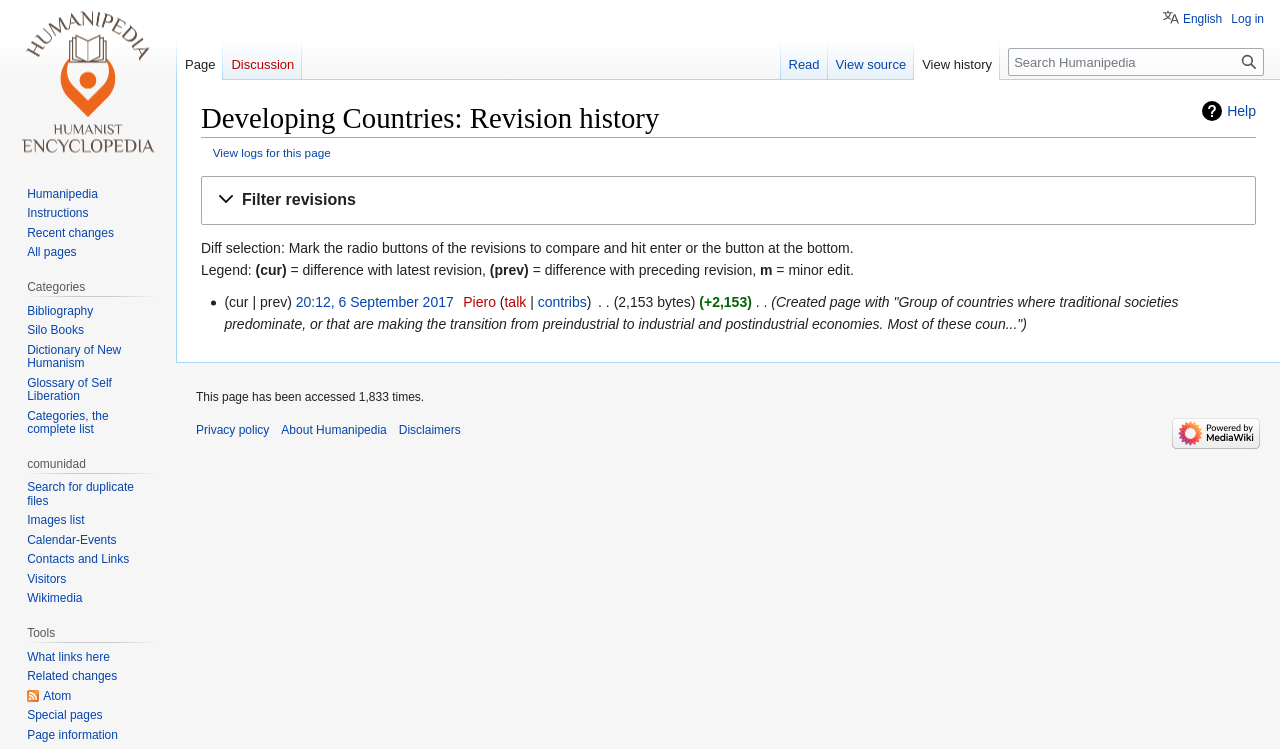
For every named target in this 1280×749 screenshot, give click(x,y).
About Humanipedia (333, 430)
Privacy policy (232, 430)
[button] (728, 200)
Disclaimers (430, 430)
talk (515, 302)
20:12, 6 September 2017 (375, 302)
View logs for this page (272, 152)
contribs (562, 302)
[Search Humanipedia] (1136, 62)
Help (1241, 111)
